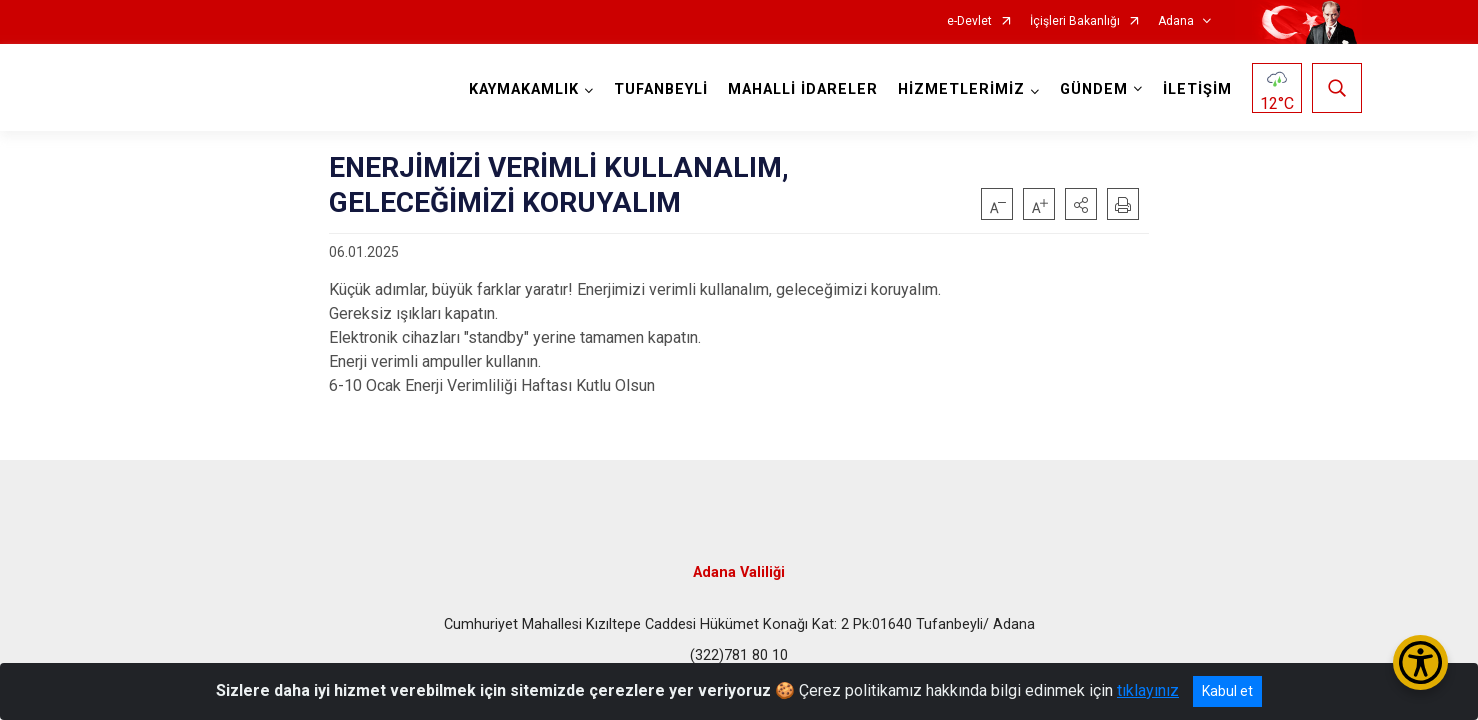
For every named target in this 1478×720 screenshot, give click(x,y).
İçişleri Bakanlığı (1075, 21)
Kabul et (1227, 691)
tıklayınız (1148, 690)
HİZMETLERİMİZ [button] (961, 89)
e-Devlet (969, 21)
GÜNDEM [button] (1094, 89)
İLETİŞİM (1197, 89)
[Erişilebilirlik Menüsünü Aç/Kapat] (1420, 662)
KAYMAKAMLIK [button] (524, 89)
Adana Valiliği (739, 572)
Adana (1176, 21)
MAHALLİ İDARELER (803, 89)
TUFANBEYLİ (661, 89)
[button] (1081, 204)
